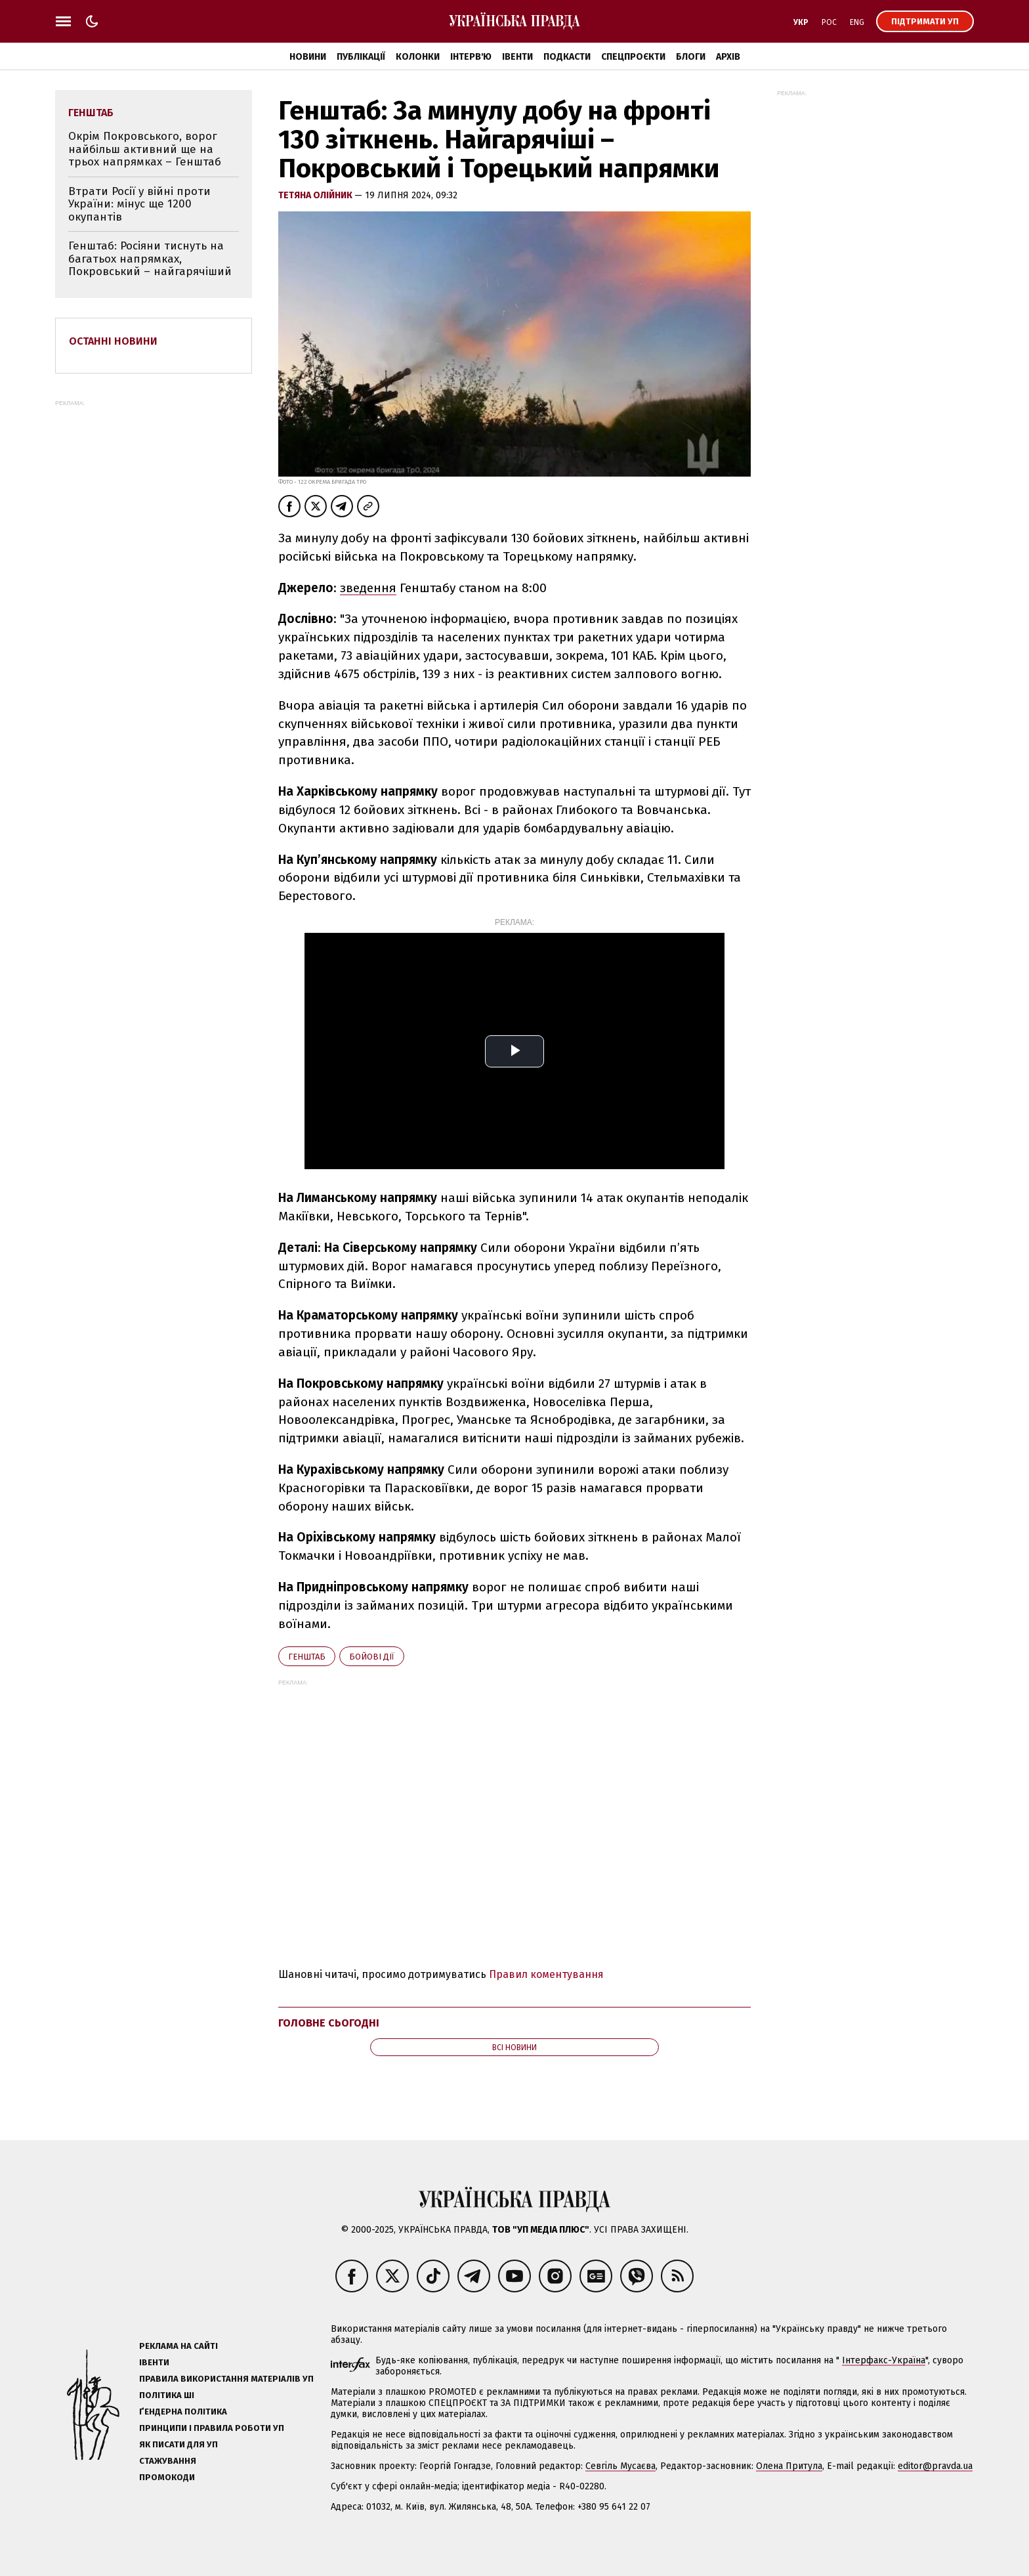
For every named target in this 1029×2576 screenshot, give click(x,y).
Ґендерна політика (183, 2411)
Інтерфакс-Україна (883, 2360)
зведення (368, 587)
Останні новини (113, 341)
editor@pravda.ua (935, 2466)
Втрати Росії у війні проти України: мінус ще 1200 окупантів (139, 204)
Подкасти (567, 56)
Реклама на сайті (178, 2346)
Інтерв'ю (471, 56)
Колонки (418, 56)
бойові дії (371, 1657)
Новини (307, 56)
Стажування (167, 2461)
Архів (728, 56)
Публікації (361, 56)
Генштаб (307, 1657)
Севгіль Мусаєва (620, 2466)
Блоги (690, 56)
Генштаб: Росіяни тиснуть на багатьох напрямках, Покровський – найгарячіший (150, 258)
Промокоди (167, 2477)
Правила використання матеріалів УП (226, 2379)
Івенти (517, 56)
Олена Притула (789, 2466)
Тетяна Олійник (316, 195)
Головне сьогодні (328, 2023)
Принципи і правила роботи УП (211, 2428)
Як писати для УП (178, 2444)
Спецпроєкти (633, 56)
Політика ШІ (166, 2395)
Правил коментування (546, 1974)
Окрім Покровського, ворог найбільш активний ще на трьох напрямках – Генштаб (144, 149)
